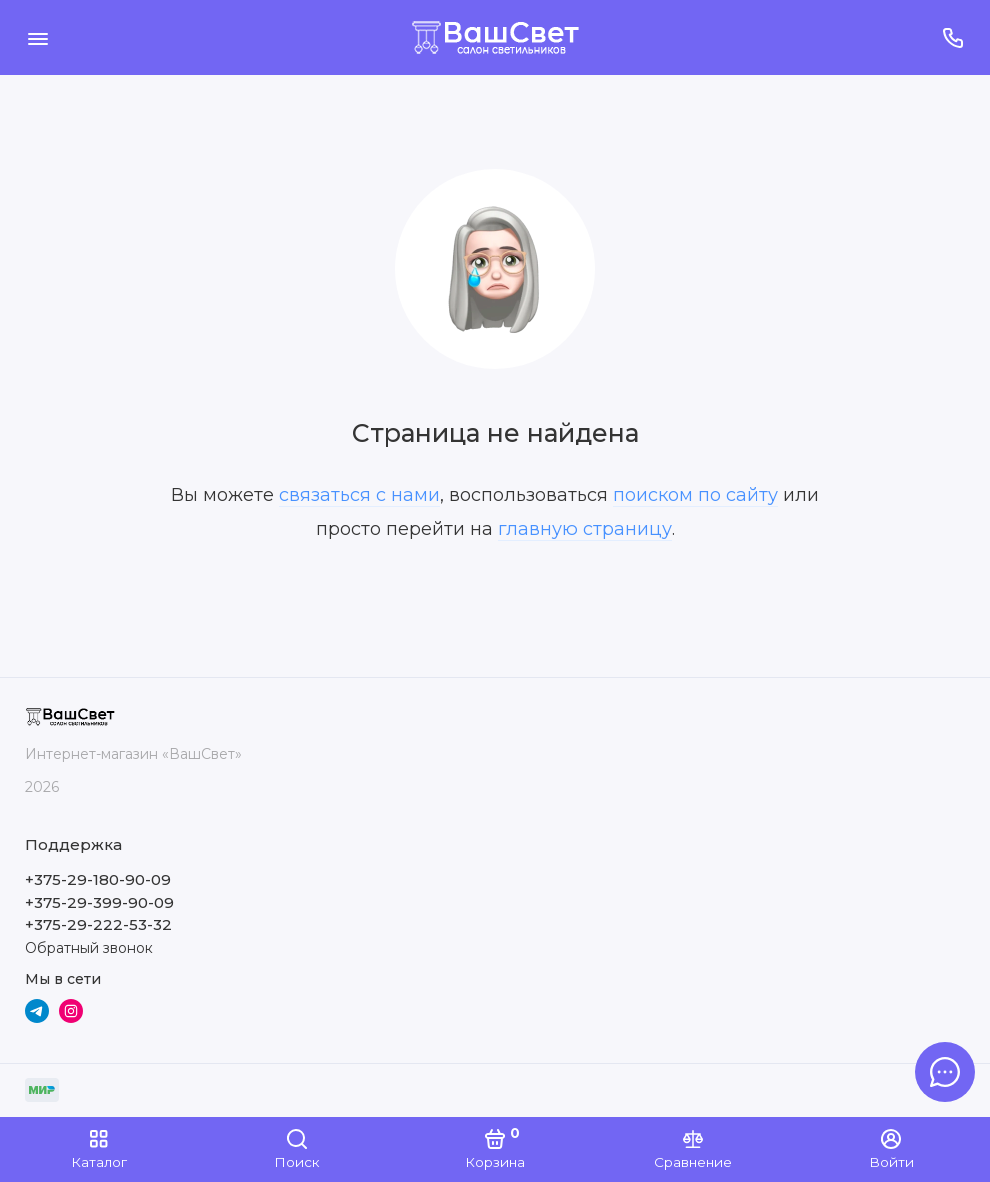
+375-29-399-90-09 (99, 902)
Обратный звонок (89, 948)
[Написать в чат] (945, 1072)
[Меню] (37, 37)
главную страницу (585, 529)
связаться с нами (359, 495)
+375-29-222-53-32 (98, 924)
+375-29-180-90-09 (98, 879)
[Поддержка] (952, 37)
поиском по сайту (695, 495)
